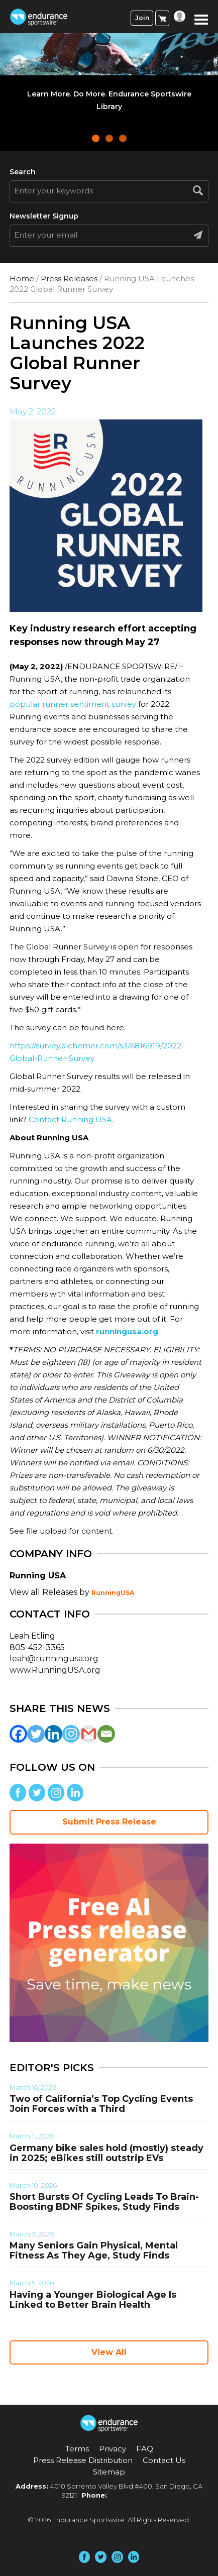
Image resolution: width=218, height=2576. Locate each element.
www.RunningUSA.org (55, 1670)
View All (109, 2352)
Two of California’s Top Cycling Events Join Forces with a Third (101, 2103)
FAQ (144, 2448)
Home (22, 278)
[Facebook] (18, 1734)
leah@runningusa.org (54, 1658)
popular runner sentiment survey (73, 704)
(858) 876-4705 (133, 2495)
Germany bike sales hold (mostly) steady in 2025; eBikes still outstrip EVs (106, 2153)
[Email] (106, 1734)
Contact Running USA (71, 1119)
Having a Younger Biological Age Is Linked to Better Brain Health (93, 2299)
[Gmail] (88, 1734)
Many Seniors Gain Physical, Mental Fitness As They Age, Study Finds (94, 2250)
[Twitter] (36, 1734)
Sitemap (109, 2472)
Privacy (112, 2448)
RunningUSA (112, 1592)
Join (142, 18)
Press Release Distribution (83, 2460)
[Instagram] (71, 1734)
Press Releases (69, 278)
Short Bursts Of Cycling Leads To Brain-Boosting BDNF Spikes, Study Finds (104, 2201)
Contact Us (164, 2460)
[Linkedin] (53, 1734)
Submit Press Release (109, 1822)
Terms (77, 2448)
